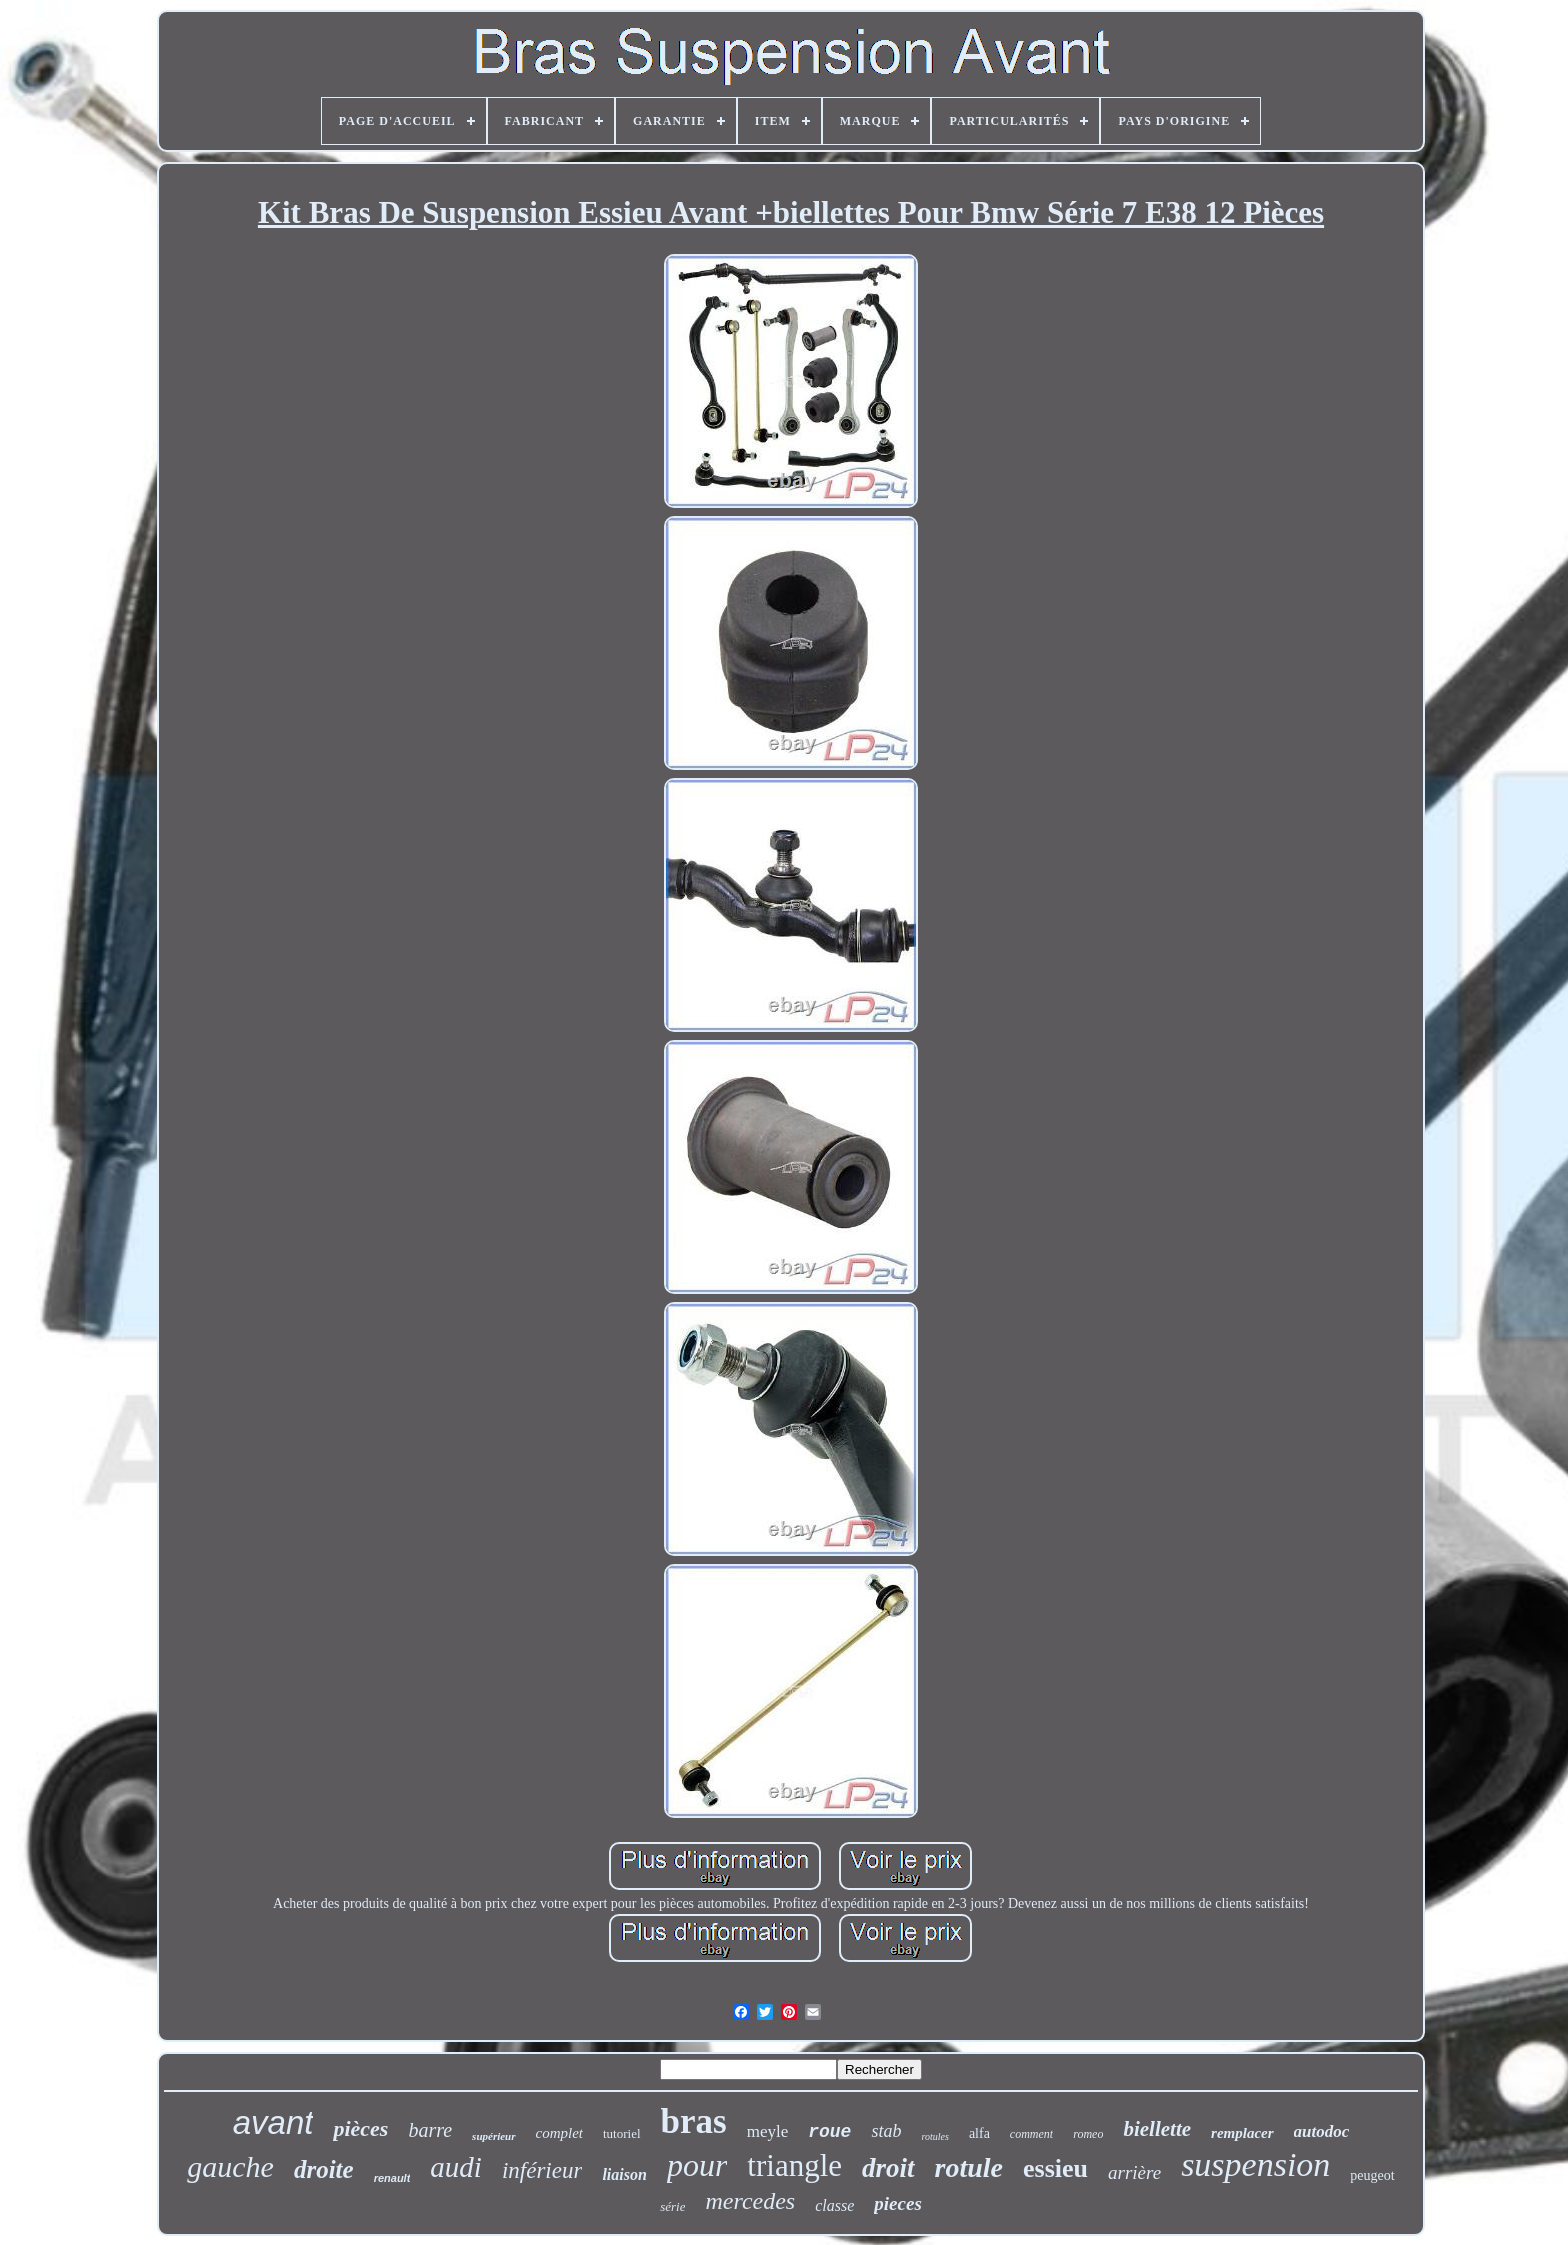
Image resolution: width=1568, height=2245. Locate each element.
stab (886, 2131)
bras (694, 2121)
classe (834, 2205)
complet (559, 2133)
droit (888, 2168)
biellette (1157, 2129)
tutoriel (622, 2133)
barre (430, 2130)
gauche (230, 2166)
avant (273, 2122)
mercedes (750, 2201)
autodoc (1322, 2131)
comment (1031, 2134)
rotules (934, 2136)
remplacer (1242, 2133)
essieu (1055, 2168)
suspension (1255, 2164)
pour (697, 2165)
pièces (360, 2128)
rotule (969, 2167)
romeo (1088, 2134)
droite (324, 2169)
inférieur (542, 2170)
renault (392, 2178)
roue (829, 2132)
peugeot (1372, 2175)
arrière (1134, 2172)
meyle (768, 2131)
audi (456, 2167)
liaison (624, 2174)
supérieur (493, 2136)
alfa (979, 2133)
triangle (794, 2165)
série (672, 2206)
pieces (897, 2203)
